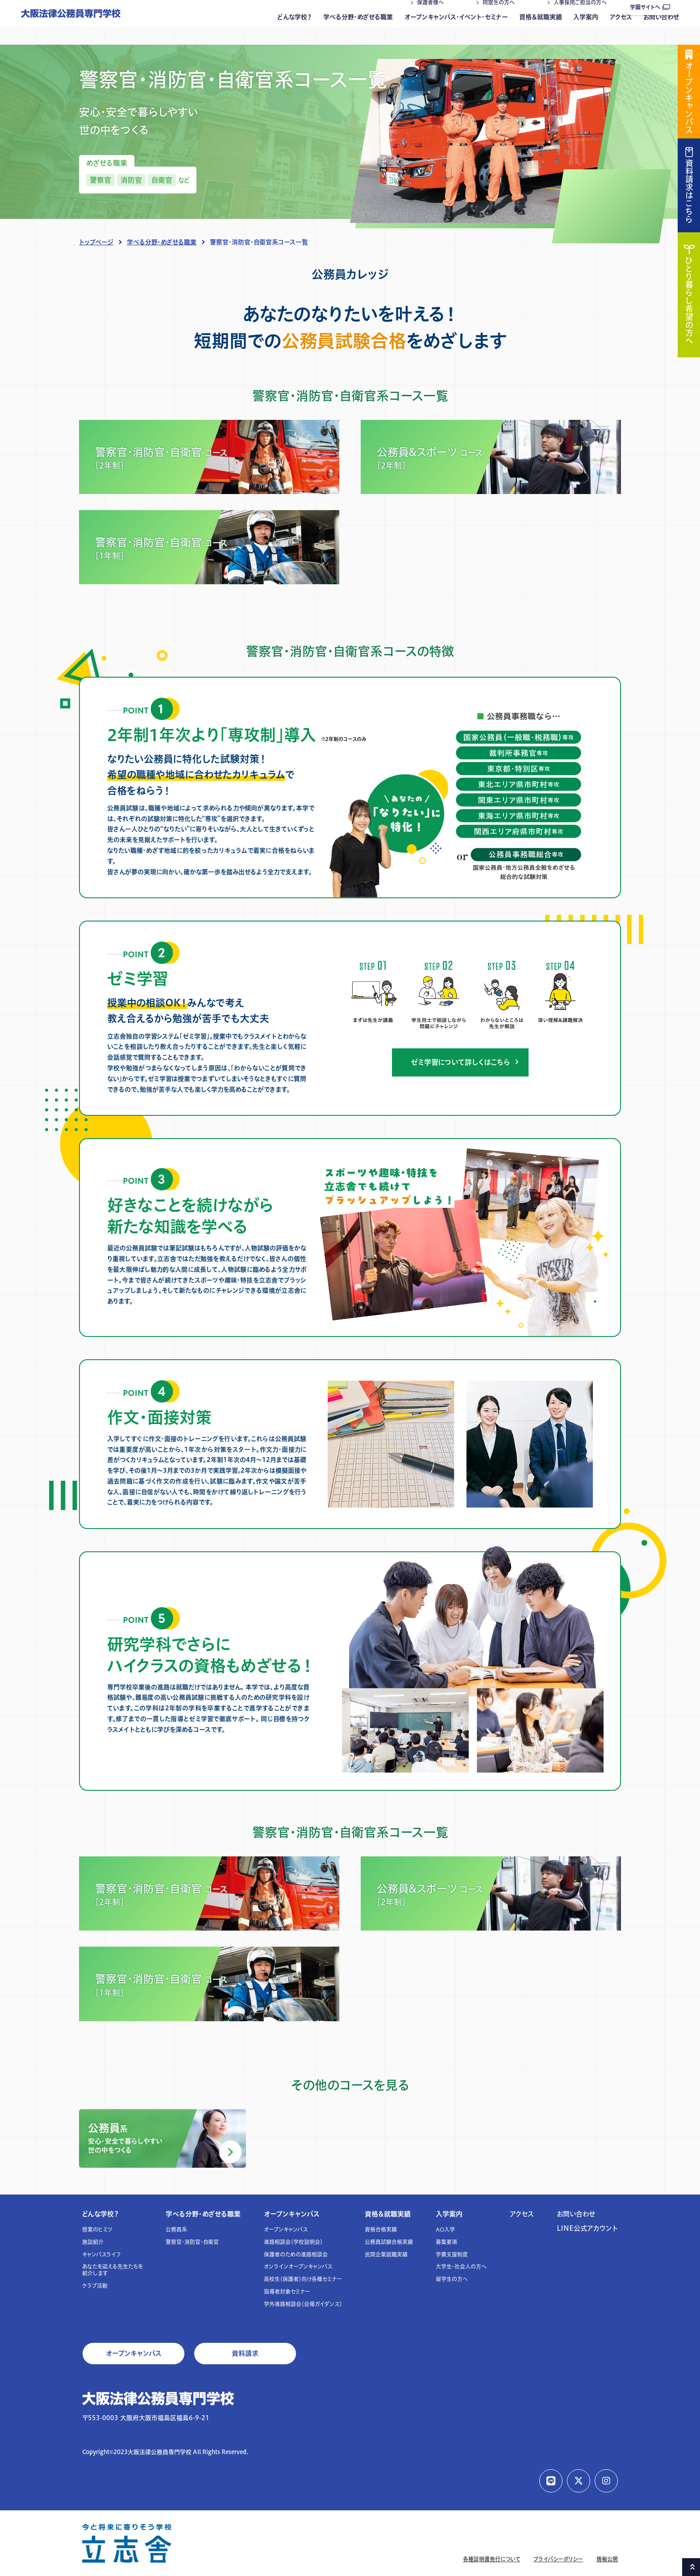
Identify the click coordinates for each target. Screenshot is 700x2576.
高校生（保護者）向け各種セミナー (303, 2279)
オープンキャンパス (292, 2214)
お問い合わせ (661, 29)
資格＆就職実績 (540, 29)
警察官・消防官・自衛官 (192, 2242)
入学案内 (585, 29)
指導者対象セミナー (287, 2291)
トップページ (96, 242)
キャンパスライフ (101, 2254)
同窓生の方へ (499, 14)
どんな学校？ (294, 29)
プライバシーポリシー (558, 2559)
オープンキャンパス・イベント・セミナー (456, 29)
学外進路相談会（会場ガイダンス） (303, 2304)
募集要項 (446, 2242)
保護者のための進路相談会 (296, 2254)
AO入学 (445, 2229)
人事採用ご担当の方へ (580, 14)
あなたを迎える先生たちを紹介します (112, 2269)
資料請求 (245, 2353)
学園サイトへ (650, 7)
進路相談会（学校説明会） (293, 2242)
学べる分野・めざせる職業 (358, 29)
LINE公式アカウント (587, 2228)
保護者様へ (430, 14)
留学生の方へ (452, 2279)
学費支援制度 (452, 2254)
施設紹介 (93, 2242)
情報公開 (607, 2559)
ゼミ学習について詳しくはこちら (460, 1062)
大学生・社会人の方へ (461, 2266)
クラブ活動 (95, 2286)
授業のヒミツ (97, 2229)
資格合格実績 (381, 2229)
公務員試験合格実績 (389, 2242)
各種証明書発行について (491, 2559)
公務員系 (176, 2229)
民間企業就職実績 (386, 2254)
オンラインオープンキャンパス (298, 2266)
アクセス (621, 29)
